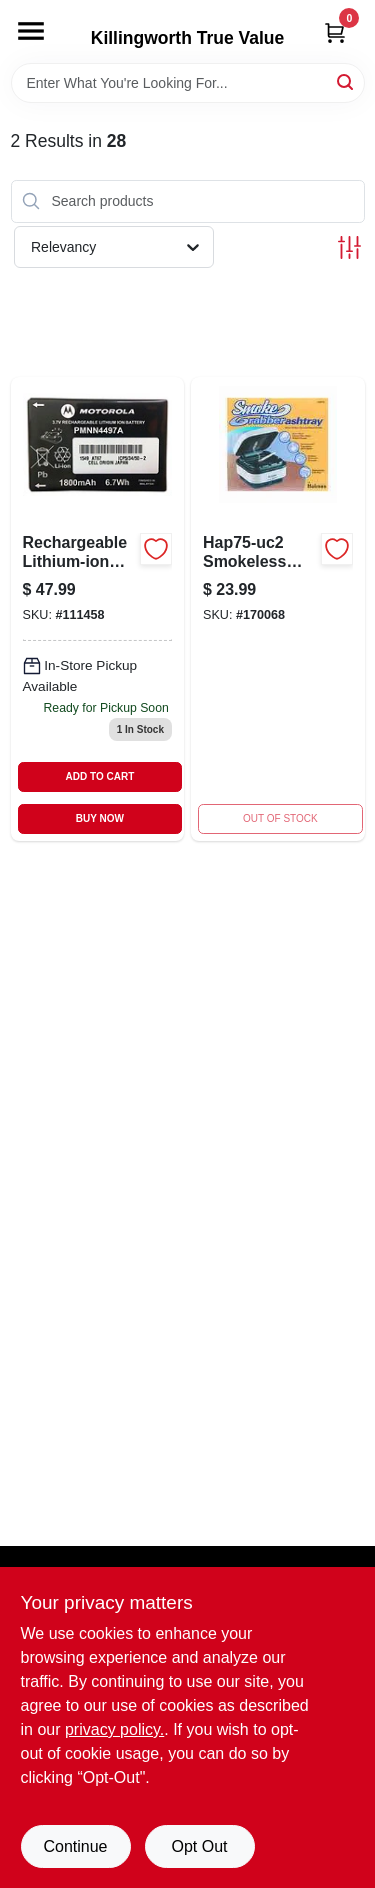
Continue (75, 1846)
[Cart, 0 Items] (335, 32)
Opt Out (199, 1846)
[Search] (346, 81)
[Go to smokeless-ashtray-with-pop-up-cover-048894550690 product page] (278, 609)
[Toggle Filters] (349, 247)
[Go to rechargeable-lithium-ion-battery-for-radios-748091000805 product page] (98, 609)
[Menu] (31, 31)
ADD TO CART (100, 776)
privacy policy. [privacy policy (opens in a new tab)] (114, 1729)
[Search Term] (188, 83)
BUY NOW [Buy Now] (100, 818)
